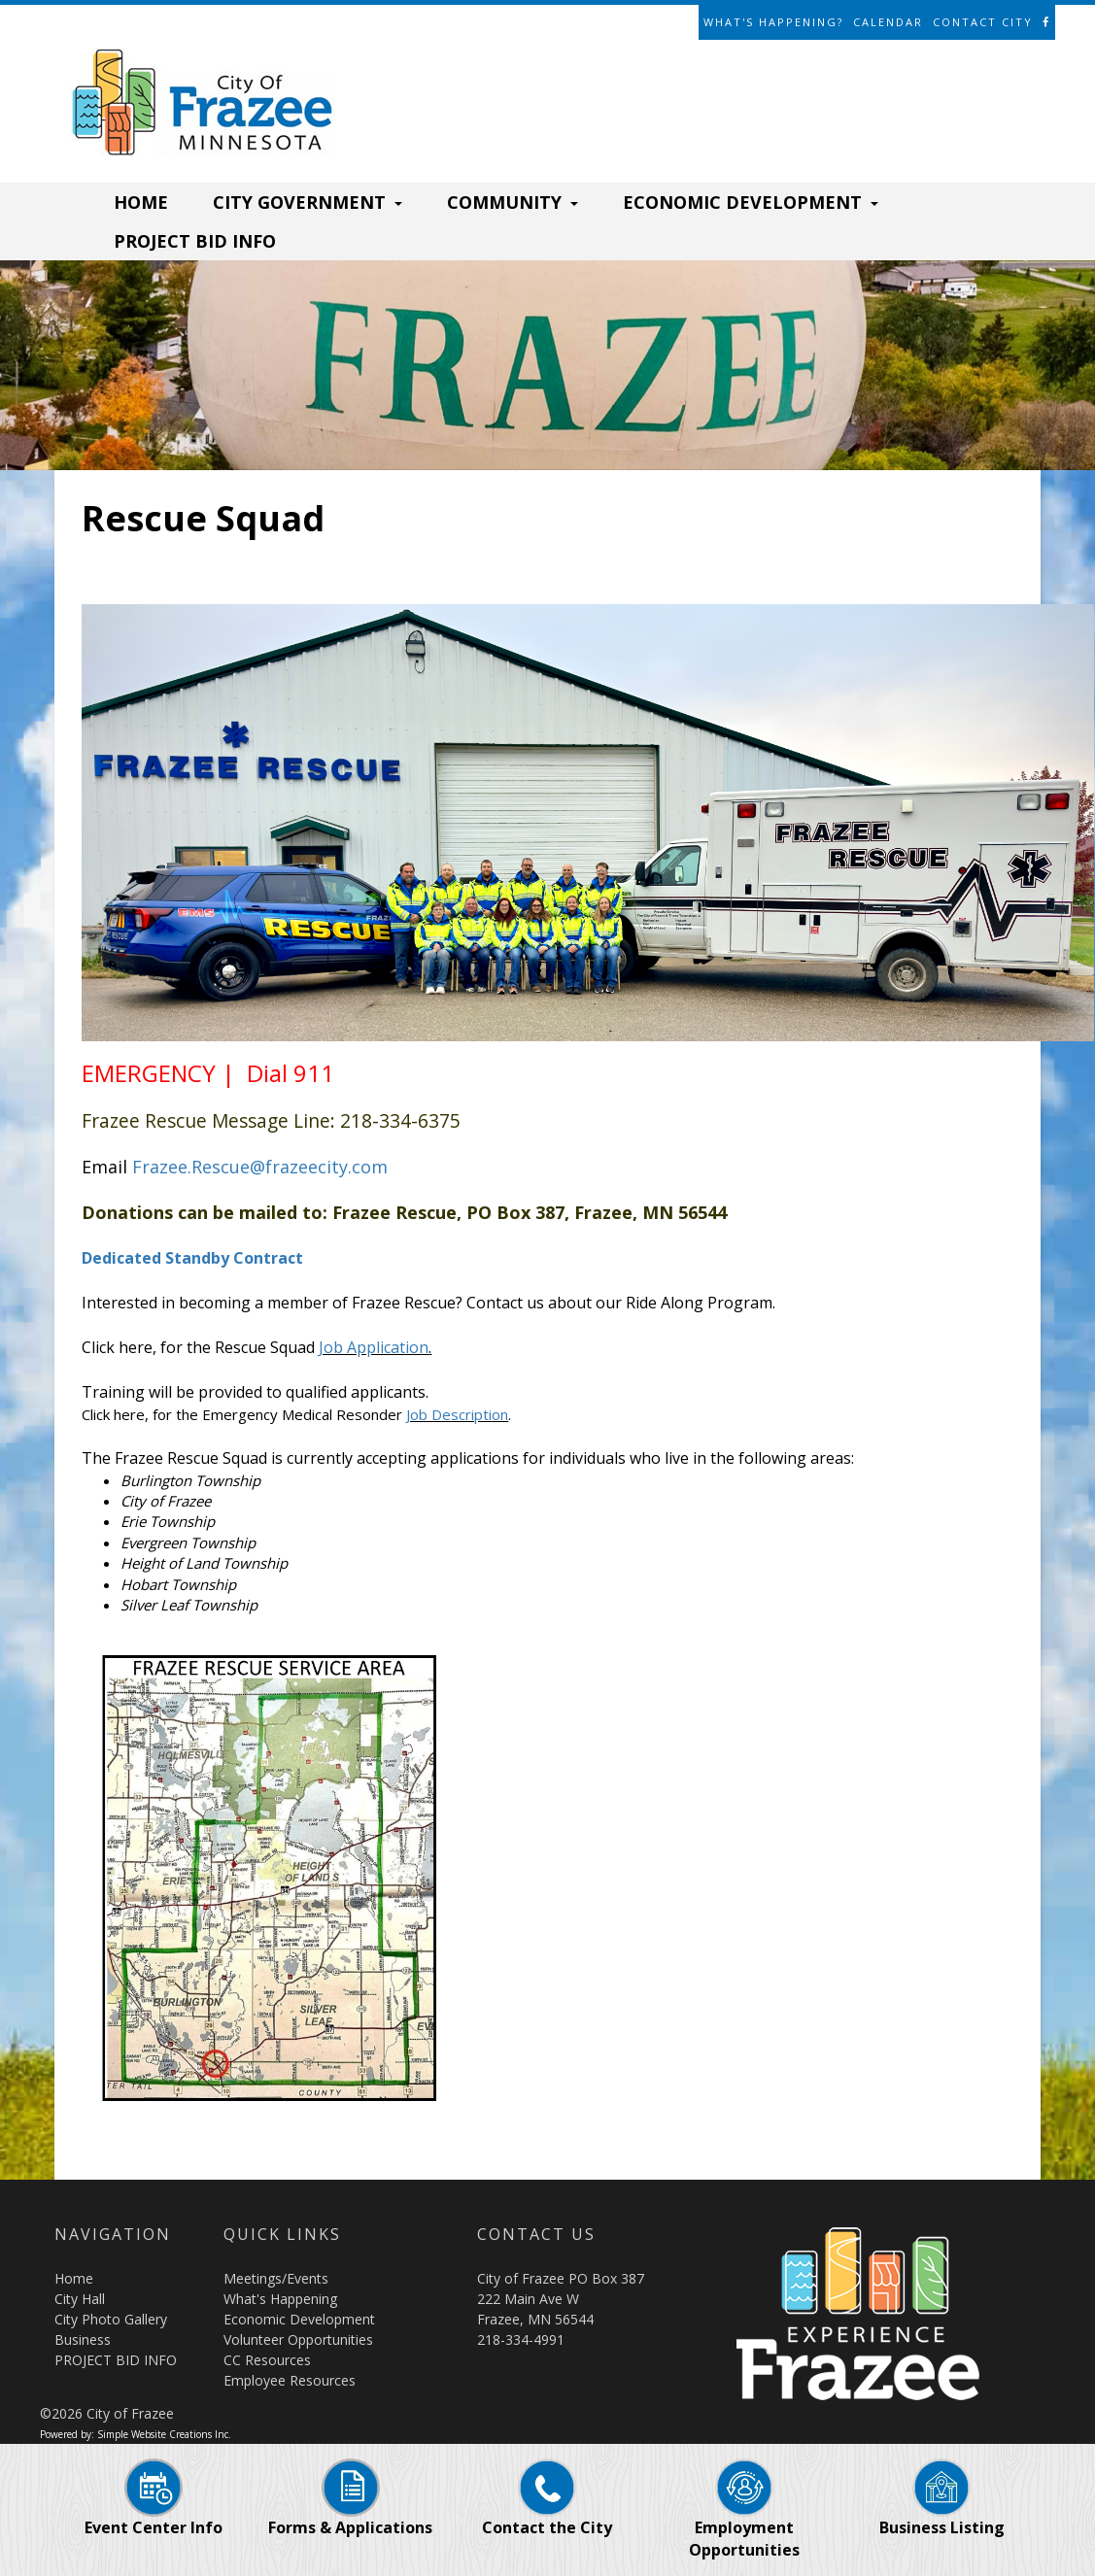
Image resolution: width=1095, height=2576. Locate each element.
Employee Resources (289, 2380)
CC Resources (267, 2360)
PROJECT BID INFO (195, 241)
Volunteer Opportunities (298, 2339)
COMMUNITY (512, 202)
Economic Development (299, 2319)
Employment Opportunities (744, 2518)
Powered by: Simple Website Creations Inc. (135, 2434)
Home (73, 2278)
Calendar (888, 22)
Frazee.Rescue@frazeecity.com (260, 1166)
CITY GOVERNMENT (307, 202)
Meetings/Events (275, 2278)
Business (82, 2339)
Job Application (373, 1347)
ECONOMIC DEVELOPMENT (750, 202)
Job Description (457, 1414)
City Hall (79, 2298)
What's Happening (280, 2298)
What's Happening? (773, 22)
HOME (141, 202)
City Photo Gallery (110, 2319)
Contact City (983, 22)
